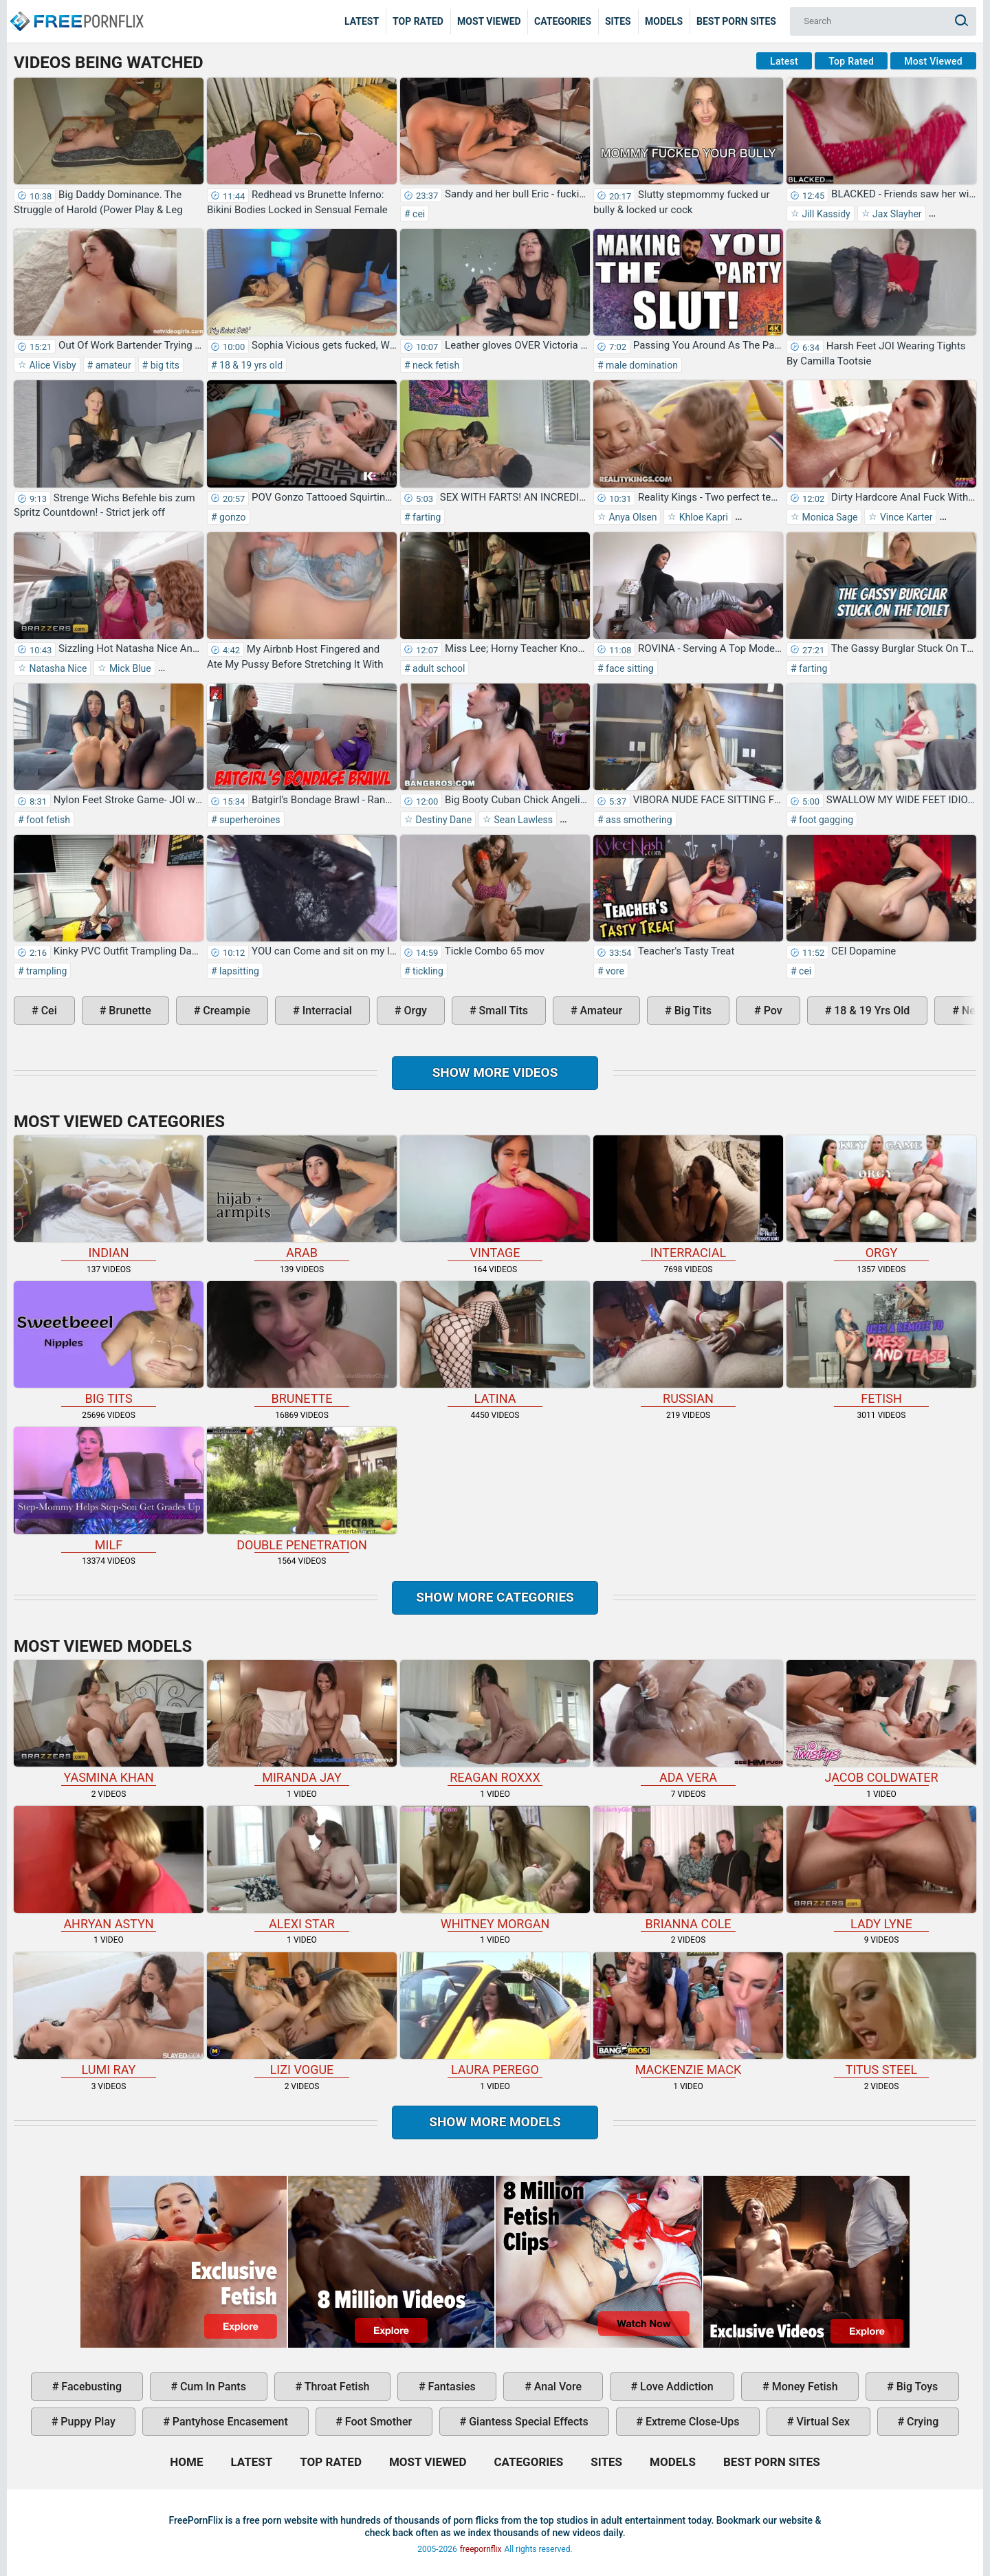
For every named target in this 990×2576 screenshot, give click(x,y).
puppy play (86, 2421)
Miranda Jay (302, 1722)
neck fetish (435, 365)
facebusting (90, 2386)
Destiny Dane (442, 819)
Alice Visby (51, 365)
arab (302, 1197)
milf (109, 1489)
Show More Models (495, 2122)
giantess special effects (527, 2421)
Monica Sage (828, 517)
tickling (426, 970)
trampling (45, 970)
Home (75, 11)
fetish (881, 1343)
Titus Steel (881, 2014)
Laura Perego (495, 2014)
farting (425, 517)
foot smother (377, 2421)
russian (688, 1343)
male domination (641, 365)
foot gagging (825, 819)
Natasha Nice (57, 668)
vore (614, 970)
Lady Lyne (881, 1868)
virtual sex (821, 2421)
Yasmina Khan (109, 1722)
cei (418, 213)
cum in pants (211, 2386)
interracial (326, 1010)
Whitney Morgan (495, 1868)
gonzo (231, 517)
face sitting (629, 668)
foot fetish (47, 819)
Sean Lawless (522, 819)
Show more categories (495, 1597)
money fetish (803, 2386)
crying (921, 2421)
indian (109, 1197)
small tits (502, 1010)
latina (495, 1343)
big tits (163, 365)
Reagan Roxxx (495, 1722)
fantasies (451, 2386)
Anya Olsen (631, 517)
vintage (495, 1197)
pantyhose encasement (229, 2421)
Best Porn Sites (736, 21)
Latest (361, 21)
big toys (916, 2386)
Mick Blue (129, 668)
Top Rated (418, 21)
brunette (128, 1010)
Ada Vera (688, 1722)
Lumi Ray (109, 2014)
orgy (414, 1010)
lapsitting (238, 970)
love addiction (675, 2386)
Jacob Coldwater (881, 1722)
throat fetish (335, 2386)
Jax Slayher (896, 213)
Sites (618, 21)
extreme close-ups (691, 2421)
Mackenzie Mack (688, 2014)
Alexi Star (302, 1868)
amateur (112, 365)
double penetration (302, 1489)
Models (664, 21)
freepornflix (481, 2549)
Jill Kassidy (825, 213)
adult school (437, 668)
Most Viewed (489, 21)
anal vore (556, 2386)
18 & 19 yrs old (250, 365)
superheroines (248, 819)
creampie (225, 1010)
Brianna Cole (688, 1868)
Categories (562, 21)
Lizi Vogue (302, 2014)
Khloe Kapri (702, 517)
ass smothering (638, 819)
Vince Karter (904, 517)
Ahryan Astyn (109, 1868)
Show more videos (495, 1072)
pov (771, 1010)
